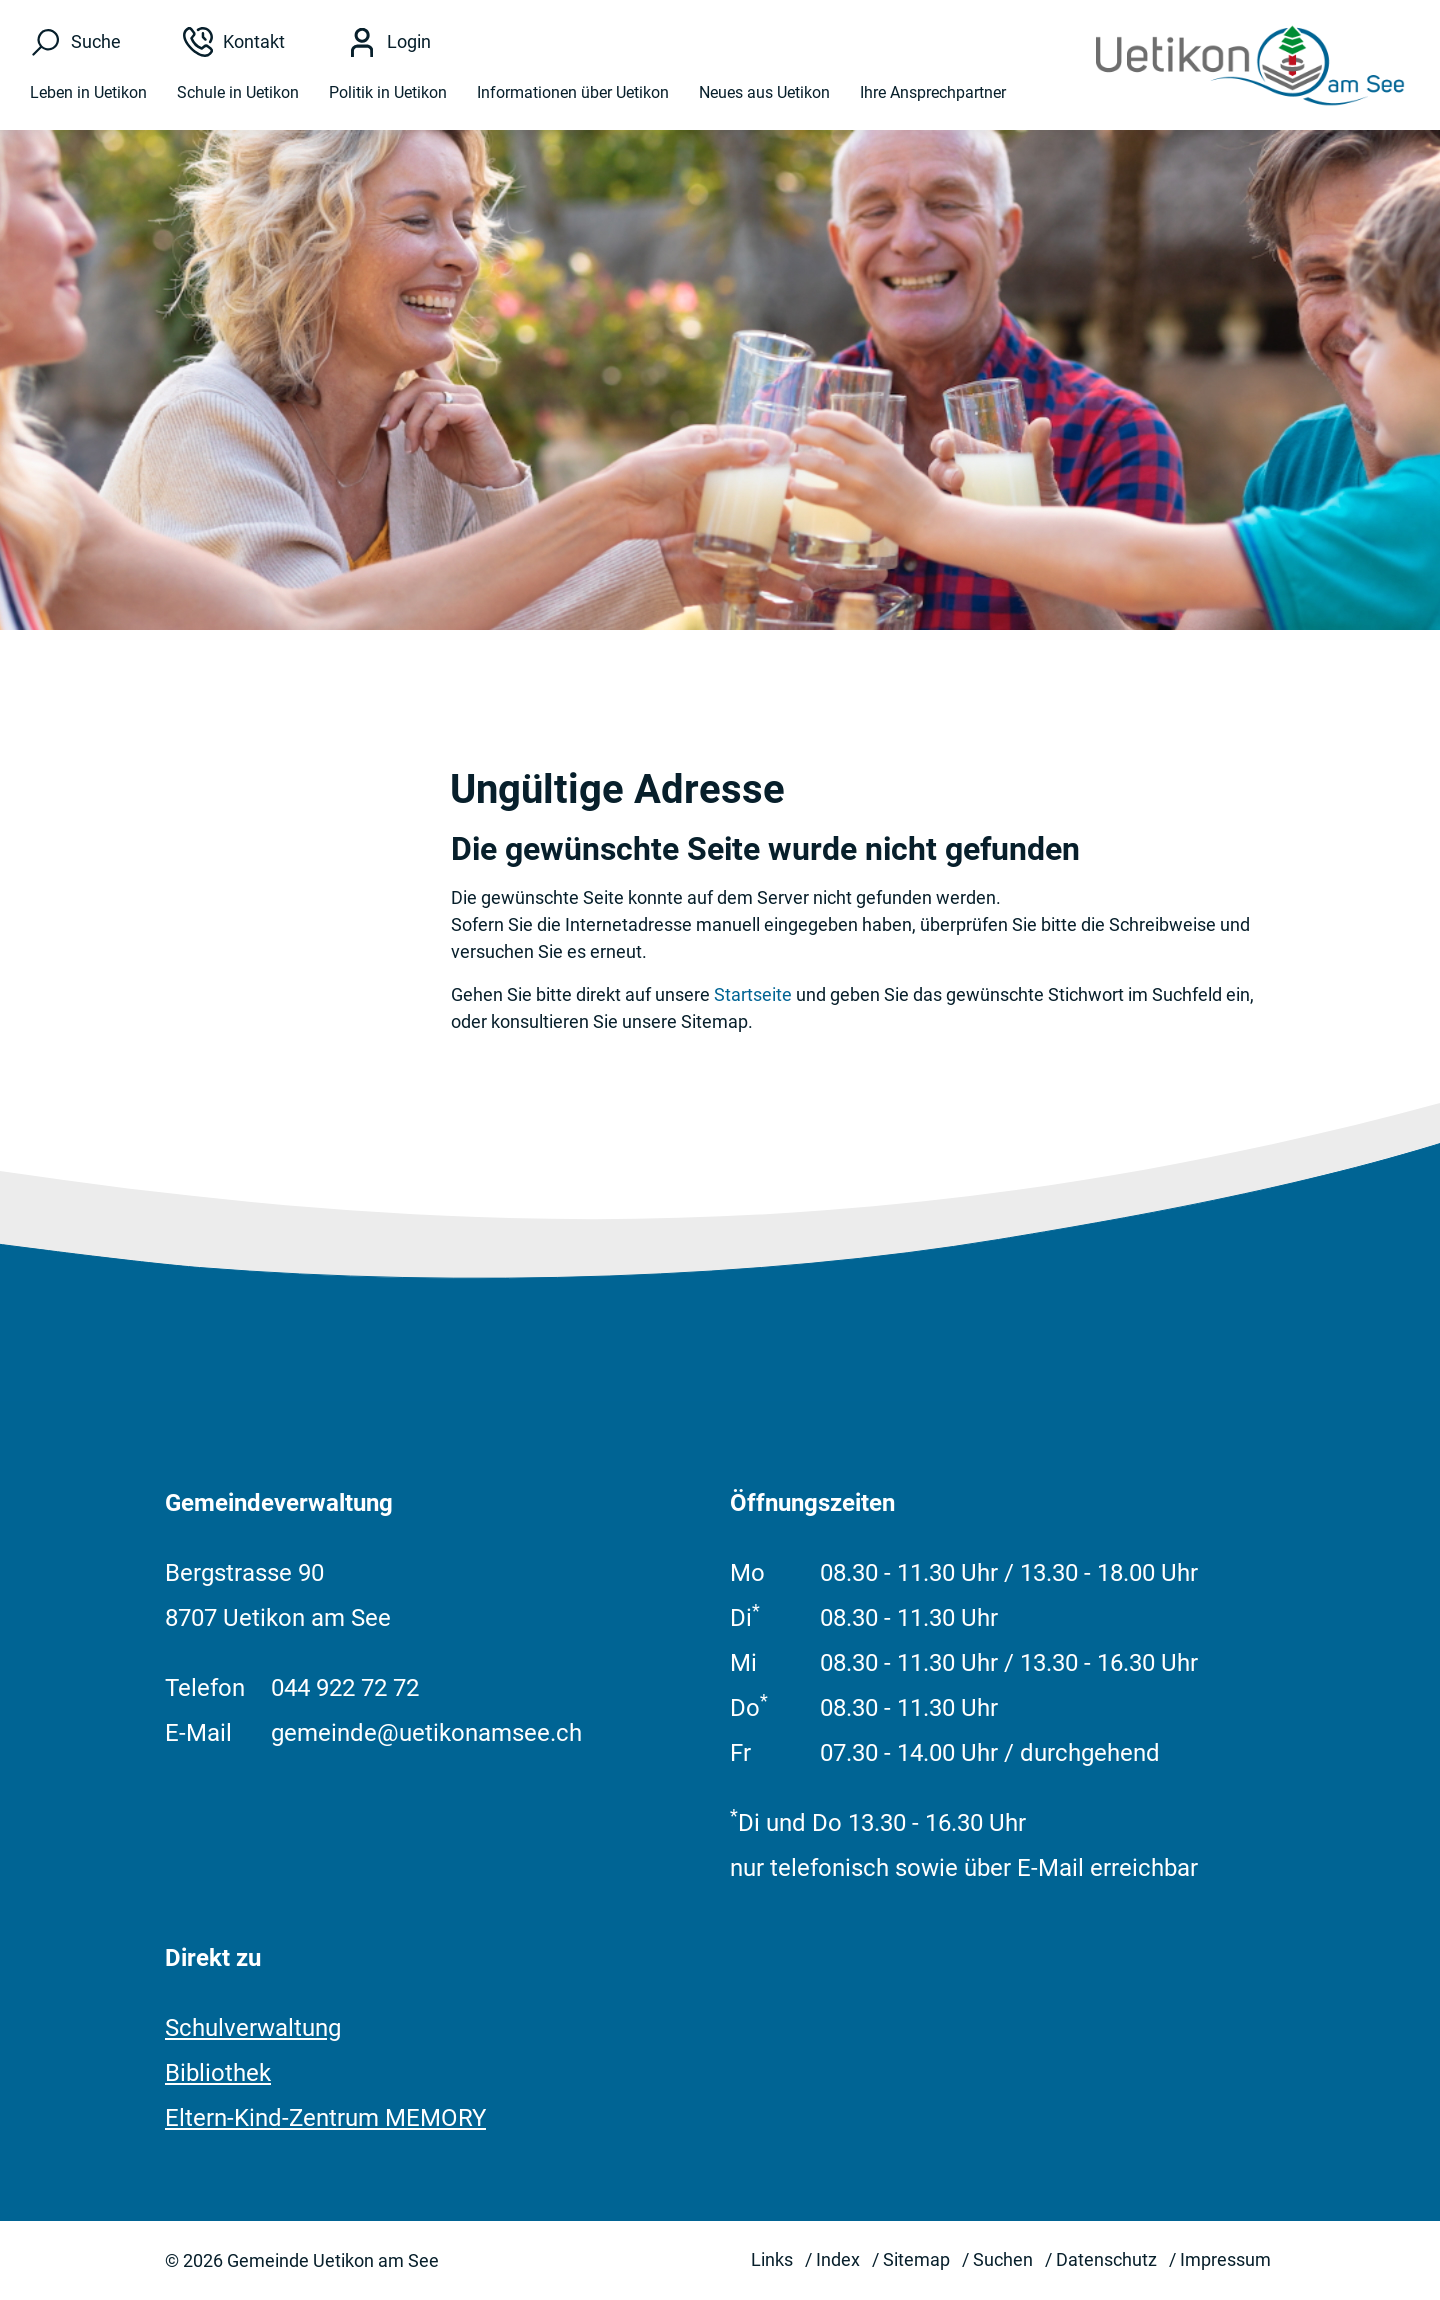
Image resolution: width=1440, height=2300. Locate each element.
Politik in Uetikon (388, 92)
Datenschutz (1106, 2259)
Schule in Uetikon (238, 92)
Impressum (1225, 2259)
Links (772, 2259)
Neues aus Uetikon (764, 92)
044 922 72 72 (345, 1688)
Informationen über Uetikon (573, 92)
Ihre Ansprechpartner (933, 92)
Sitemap (916, 2259)
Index (838, 2259)
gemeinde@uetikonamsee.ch (426, 1733)
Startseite (753, 994)
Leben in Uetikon (88, 92)
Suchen (1003, 2259)
